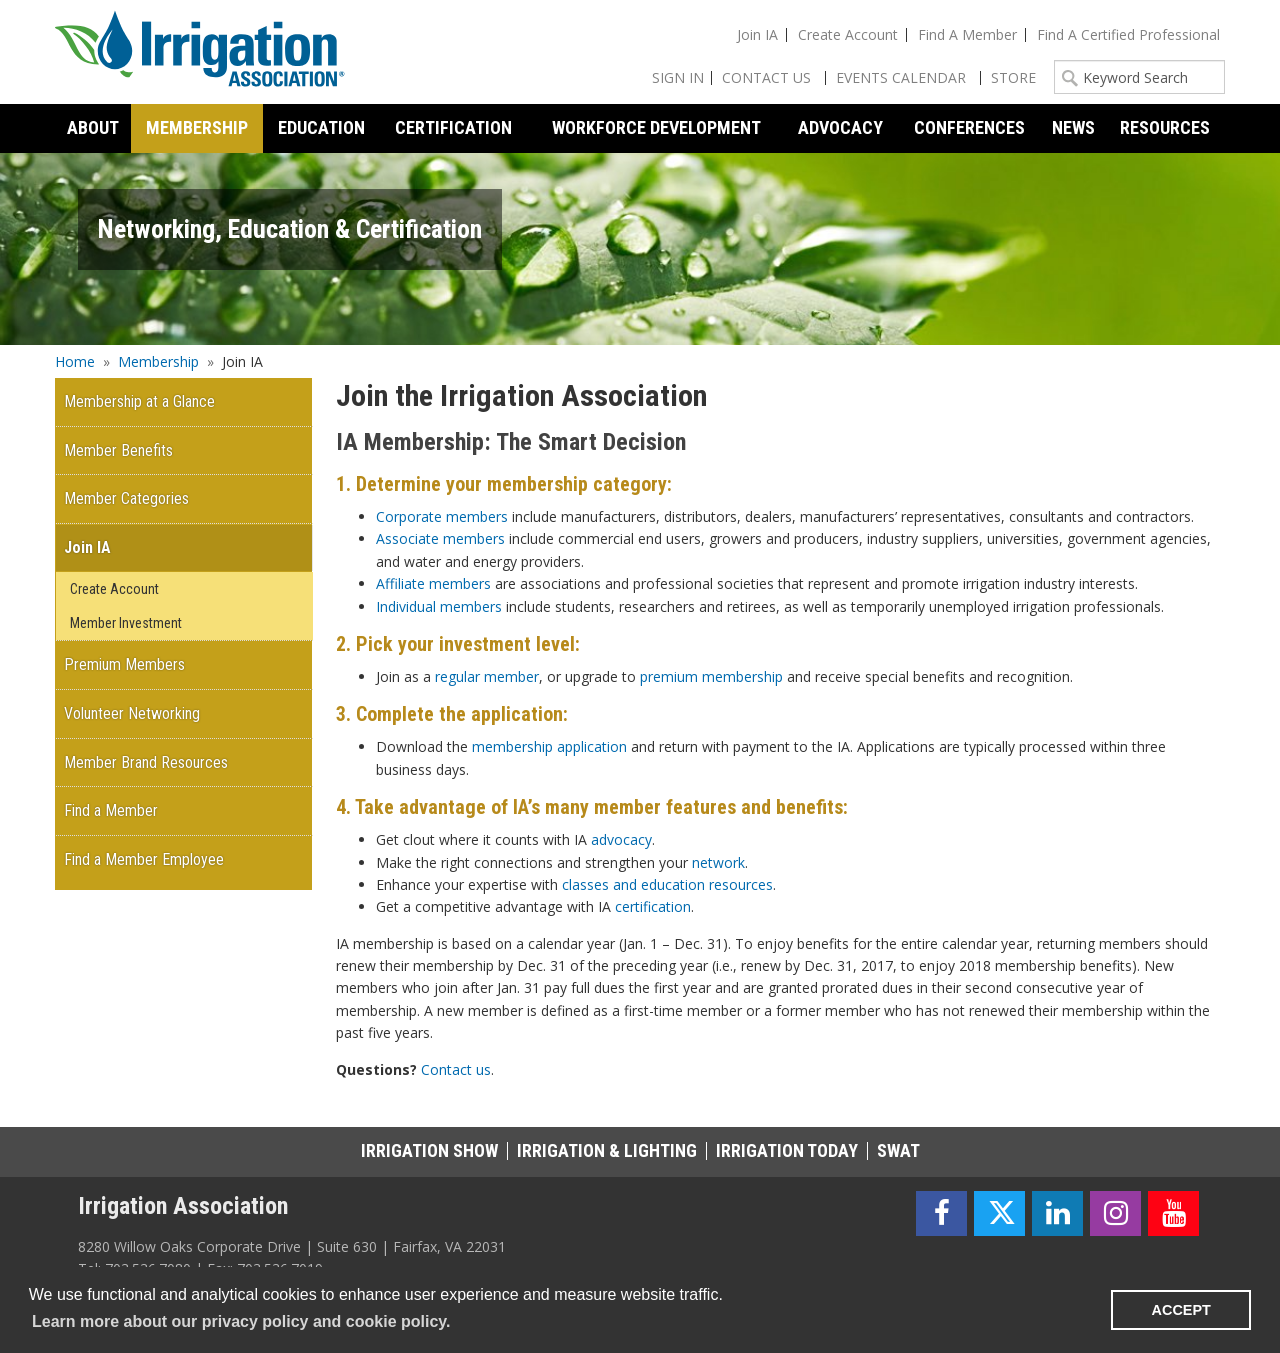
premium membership (711, 676)
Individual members (439, 606)
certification (653, 906)
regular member (487, 676)
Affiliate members (433, 583)
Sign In (678, 77)
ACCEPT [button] (1181, 1310)
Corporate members (442, 516)
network (718, 862)
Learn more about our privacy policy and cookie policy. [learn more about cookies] (241, 1321)
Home (75, 361)
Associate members (440, 538)
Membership (158, 361)
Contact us (456, 1069)
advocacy (621, 839)
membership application (549, 746)
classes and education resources (667, 884)
